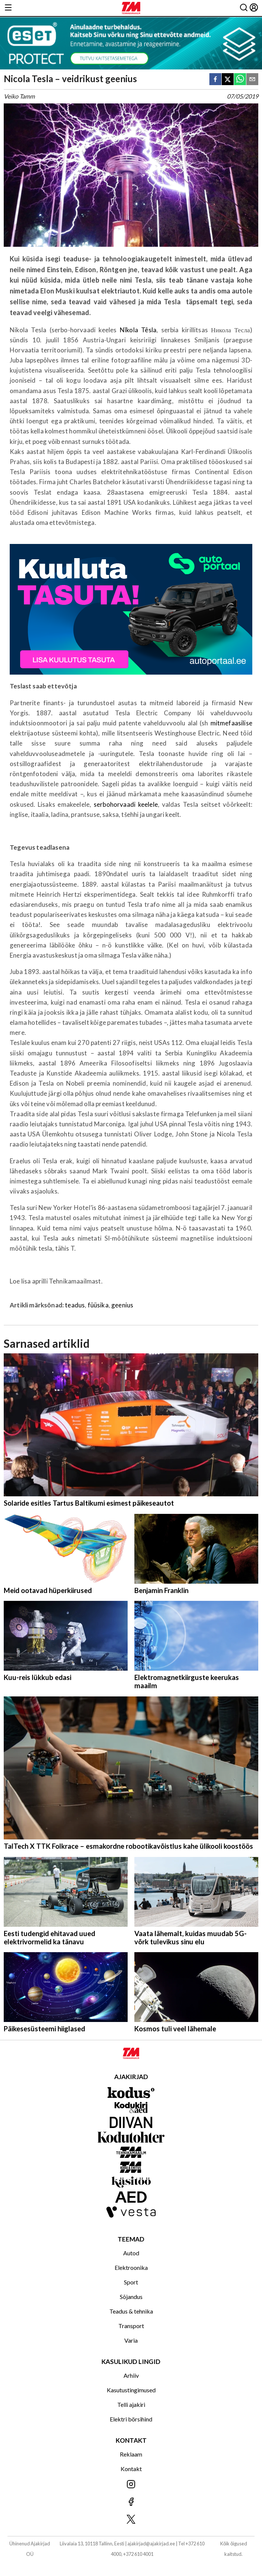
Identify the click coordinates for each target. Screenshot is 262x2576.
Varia (131, 2340)
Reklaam (131, 2454)
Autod (131, 2252)
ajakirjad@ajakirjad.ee (151, 2544)
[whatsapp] (240, 79)
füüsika (98, 1305)
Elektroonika (131, 2267)
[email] (252, 79)
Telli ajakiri (131, 2404)
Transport (131, 2325)
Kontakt (131, 2468)
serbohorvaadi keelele (126, 804)
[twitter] (228, 79)
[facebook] (215, 79)
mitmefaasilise (231, 723)
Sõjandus (131, 2296)
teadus (75, 1305)
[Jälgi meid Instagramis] (131, 2485)
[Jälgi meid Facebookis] (131, 2502)
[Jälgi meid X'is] (131, 2520)
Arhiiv (131, 2375)
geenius (122, 1305)
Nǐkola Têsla (138, 330)
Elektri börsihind (131, 2419)
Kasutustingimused (131, 2389)
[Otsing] (243, 8)
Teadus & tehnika (131, 2311)
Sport (131, 2282)
